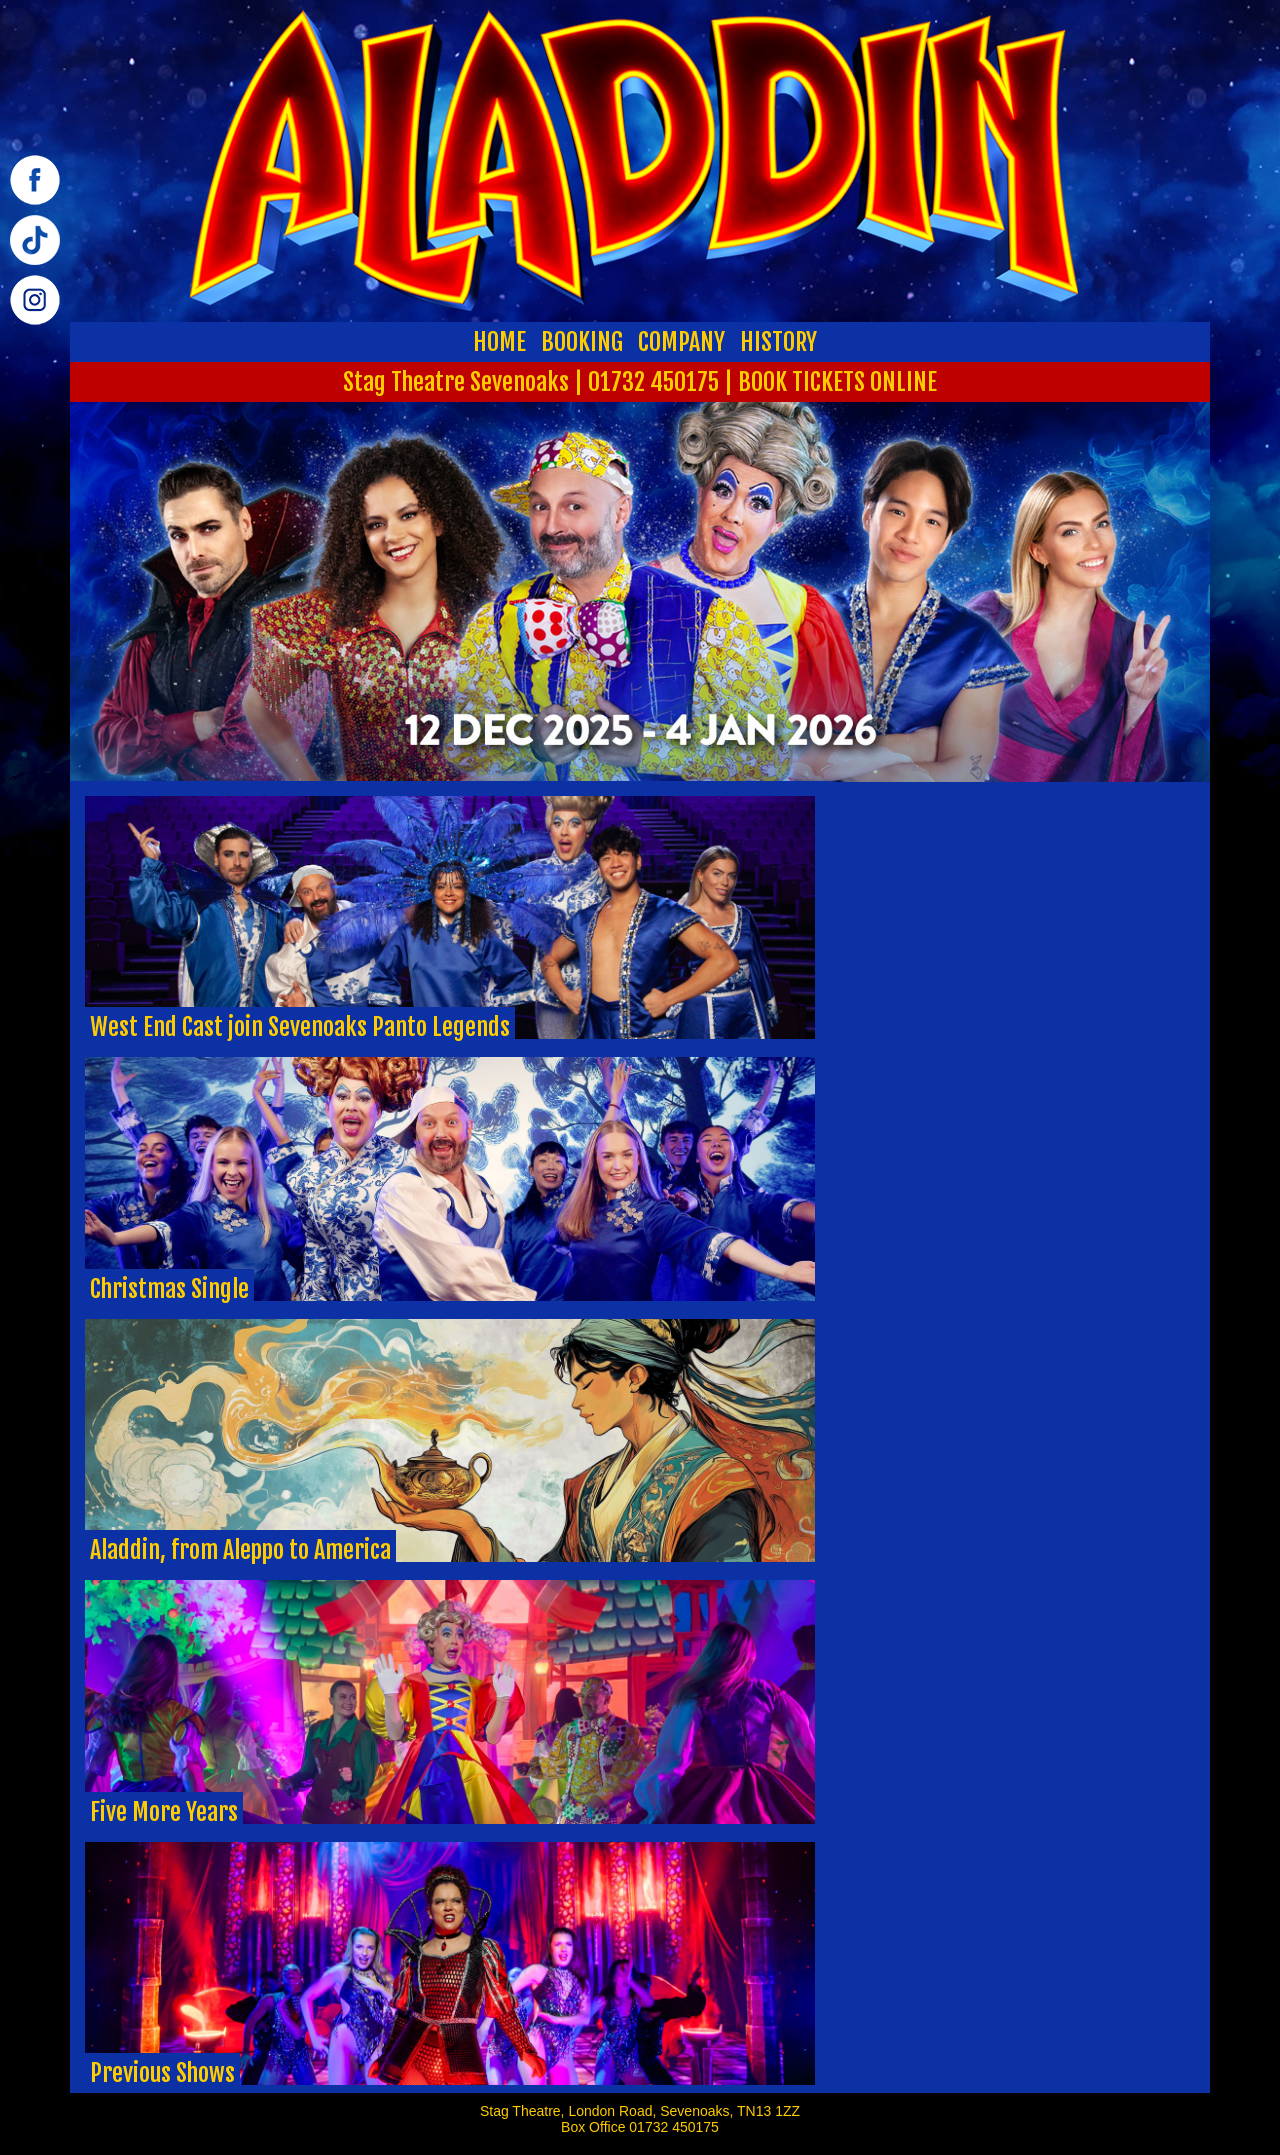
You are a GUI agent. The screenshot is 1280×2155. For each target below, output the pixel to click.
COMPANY (681, 342)
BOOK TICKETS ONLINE (837, 382)
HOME (499, 342)
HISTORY (778, 342)
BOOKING (582, 342)
